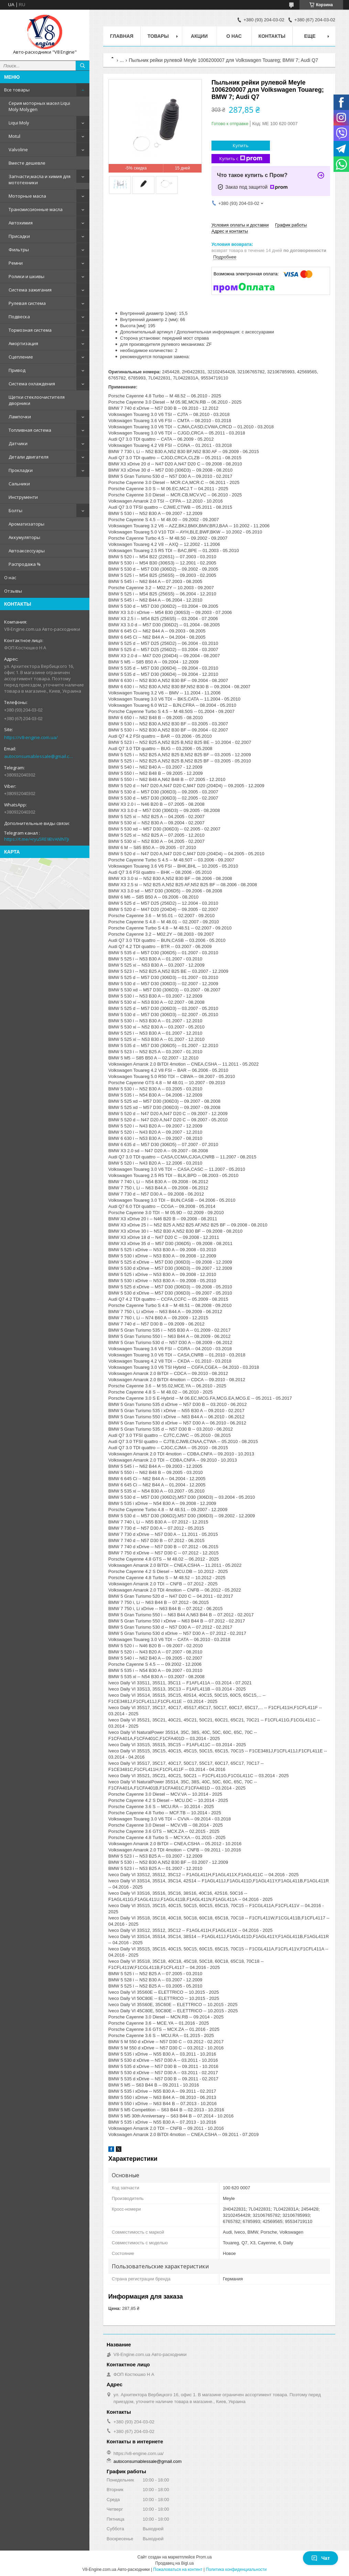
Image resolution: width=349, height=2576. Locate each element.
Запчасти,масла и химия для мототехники (39, 179)
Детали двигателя (28, 457)
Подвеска (19, 316)
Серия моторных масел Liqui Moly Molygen (39, 106)
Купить (241, 145)
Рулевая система (27, 303)
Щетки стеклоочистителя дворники (37, 400)
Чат (320, 2558)
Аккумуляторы (24, 537)
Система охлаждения (32, 384)
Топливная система (30, 430)
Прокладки (21, 470)
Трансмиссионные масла (36, 209)
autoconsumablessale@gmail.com (39, 756)
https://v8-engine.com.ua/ (31, 737)
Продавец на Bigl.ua (174, 2563)
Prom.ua (203, 2557)
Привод (17, 370)
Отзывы (13, 591)
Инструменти (23, 497)
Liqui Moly (19, 123)
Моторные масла (27, 196)
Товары (158, 36)
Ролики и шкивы (26, 276)
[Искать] (82, 65)
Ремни (16, 263)
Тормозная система (30, 330)
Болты (15, 510)
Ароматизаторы (26, 524)
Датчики (18, 443)
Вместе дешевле (27, 163)
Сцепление (21, 357)
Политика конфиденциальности (236, 2569)
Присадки (19, 236)
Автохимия (21, 223)
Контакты (272, 36)
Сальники (19, 484)
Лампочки (20, 417)
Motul (14, 136)
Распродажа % (25, 564)
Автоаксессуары (27, 551)
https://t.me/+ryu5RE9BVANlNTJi (36, 839)
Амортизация (23, 343)
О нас (10, 577)
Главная (121, 36)
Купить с (240, 158)
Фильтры (19, 249)
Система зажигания (30, 290)
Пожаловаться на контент (177, 2569)
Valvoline (18, 149)
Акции (199, 36)
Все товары (17, 90)
